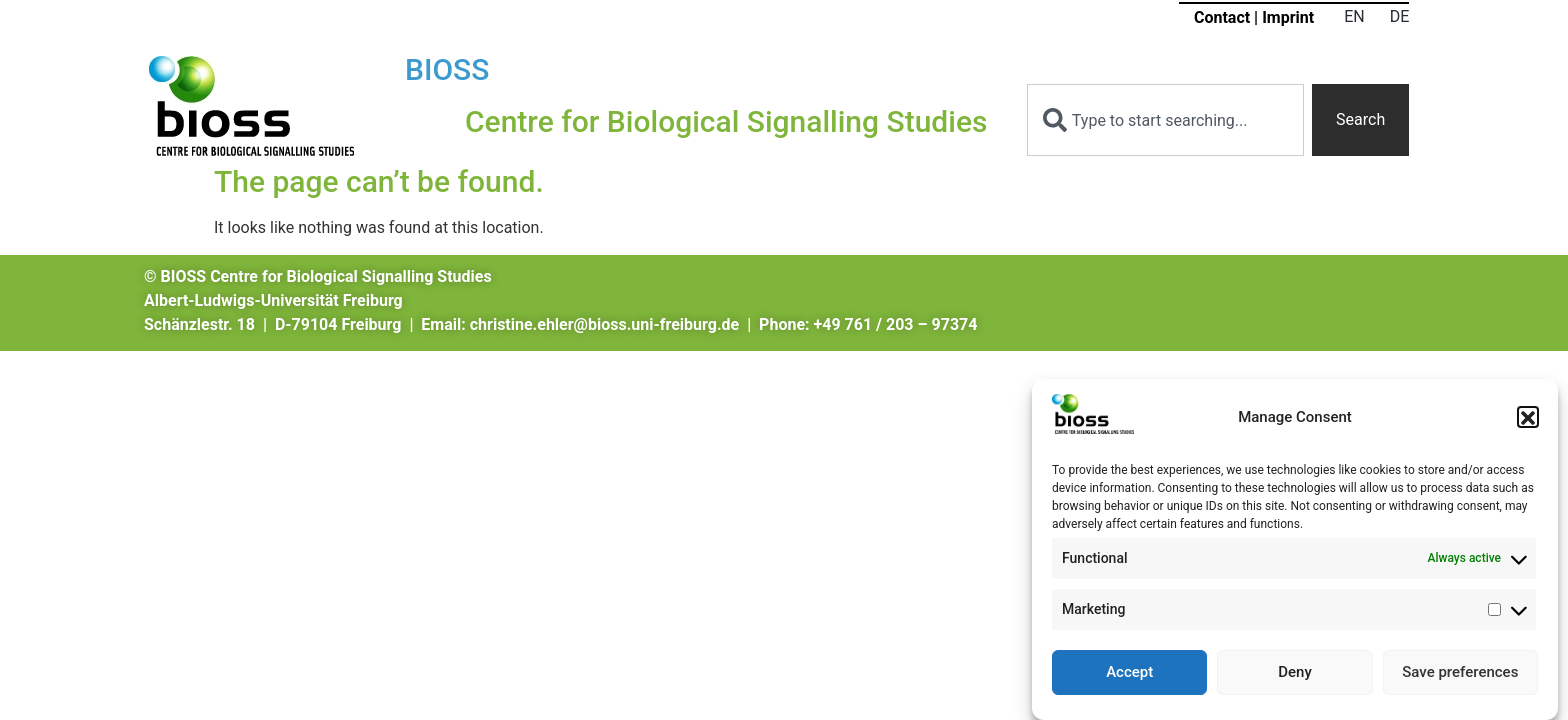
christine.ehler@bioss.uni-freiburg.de (604, 324)
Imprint (1288, 17)
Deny (1295, 678)
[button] (1528, 423)
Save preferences (1460, 678)
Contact (1222, 17)
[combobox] (1165, 120)
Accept (1129, 678)
